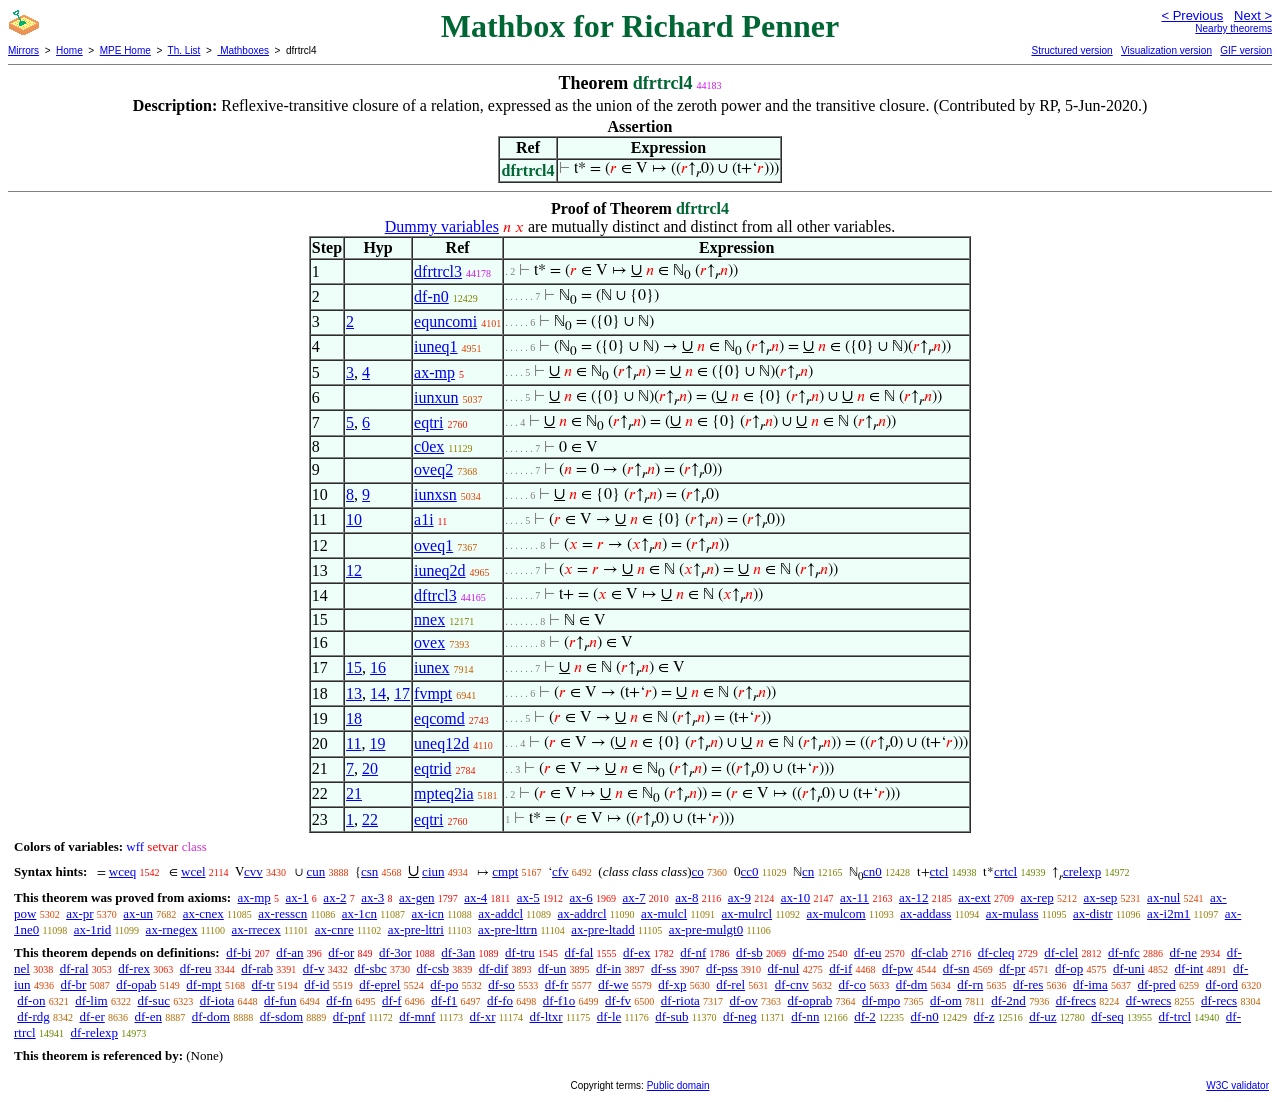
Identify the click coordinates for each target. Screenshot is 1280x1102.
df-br (73, 984)
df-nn (805, 1016)
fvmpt (433, 693)
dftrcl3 (435, 595)
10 (354, 519)
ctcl (939, 871)
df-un (552, 968)
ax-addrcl (582, 913)
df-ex (636, 952)
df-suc (153, 1000)
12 (354, 570)
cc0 (750, 871)
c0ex (429, 446)
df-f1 (444, 1000)
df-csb (432, 968)
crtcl (1005, 871)
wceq (122, 871)
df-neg (740, 1016)
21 (354, 793)
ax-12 (914, 897)
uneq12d (441, 743)
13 (354, 693)
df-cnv (792, 984)
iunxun (436, 397)
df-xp (672, 984)
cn (808, 871)
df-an (289, 952)
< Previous (1192, 15)
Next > (1253, 15)
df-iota (217, 1000)
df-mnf (417, 1016)
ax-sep (1100, 897)
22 (370, 819)
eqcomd (439, 718)
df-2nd (1008, 1000)
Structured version (1071, 50)
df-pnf (349, 1016)
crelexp (1082, 871)
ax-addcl (500, 913)
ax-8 (686, 897)
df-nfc (1124, 952)
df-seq (1107, 1016)
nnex (429, 619)
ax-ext (974, 897)
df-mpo (881, 1000)
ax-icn (427, 913)
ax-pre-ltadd (603, 929)
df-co (852, 984)
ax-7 (633, 897)
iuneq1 (436, 346)
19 (377, 743)
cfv (560, 871)
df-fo (500, 1000)
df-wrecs (1148, 1000)
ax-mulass (1012, 913)
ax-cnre (334, 929)
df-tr (262, 984)
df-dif (494, 968)
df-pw (897, 968)
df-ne (1182, 952)
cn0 (872, 871)
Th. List (184, 50)
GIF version (1246, 50)
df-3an (458, 952)
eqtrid (432, 768)
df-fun (280, 1000)
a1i (424, 519)
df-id (316, 984)
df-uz (1042, 1016)
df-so (501, 984)
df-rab (257, 968)
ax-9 (739, 897)
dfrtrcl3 (438, 271)
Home (69, 50)
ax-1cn (359, 913)
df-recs (1219, 1000)
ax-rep (1036, 897)
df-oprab (809, 1000)
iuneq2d (440, 570)
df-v (314, 968)
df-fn (339, 1000)
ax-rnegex (172, 929)
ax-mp (434, 372)
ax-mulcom (836, 913)
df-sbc (370, 968)
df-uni (1129, 968)
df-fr (557, 984)
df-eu (867, 952)
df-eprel (379, 984)
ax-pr (79, 913)
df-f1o (559, 1000)
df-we (613, 984)
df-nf (693, 952)
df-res (1028, 984)
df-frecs (1076, 1000)
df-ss (663, 968)
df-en (148, 1016)
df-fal (578, 952)
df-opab (136, 984)
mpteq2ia (444, 793)
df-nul (784, 968)
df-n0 (431, 296)
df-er (92, 1016)
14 (378, 693)
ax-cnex (203, 913)
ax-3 (372, 897)
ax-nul (1163, 897)
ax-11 (854, 897)
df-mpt (203, 984)
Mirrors (23, 50)
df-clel (1061, 952)
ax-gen (416, 897)
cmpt (505, 871)
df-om (946, 1000)
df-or (341, 952)
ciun (433, 871)
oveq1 (433, 545)
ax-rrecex (256, 929)
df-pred (1156, 984)
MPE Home (125, 50)
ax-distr (1093, 913)
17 (402, 693)
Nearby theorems (1233, 28)
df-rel (730, 984)
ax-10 (796, 897)
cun (315, 871)
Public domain (678, 1085)
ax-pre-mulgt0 (706, 929)
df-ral (74, 968)
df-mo (808, 952)
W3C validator (1237, 1085)
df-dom (211, 1016)
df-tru (520, 952)
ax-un (138, 913)
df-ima (1090, 984)
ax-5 (528, 897)
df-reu (196, 968)
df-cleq (996, 952)
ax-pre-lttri (416, 929)
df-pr (1012, 968)
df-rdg (33, 1016)
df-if (840, 968)
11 (353, 743)
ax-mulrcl (747, 913)
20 (370, 768)
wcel (193, 871)
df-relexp (94, 1032)
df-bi (238, 952)
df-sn (956, 968)
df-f (392, 1000)
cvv (253, 871)
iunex (432, 667)
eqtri (428, 422)
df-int (1188, 968)
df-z (983, 1016)
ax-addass (925, 913)
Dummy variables (442, 226)
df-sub (671, 1016)
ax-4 (475, 897)
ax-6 (581, 897)
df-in (608, 968)
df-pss (722, 968)
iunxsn (435, 494)
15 (354, 667)
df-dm (912, 984)
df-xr (482, 1016)
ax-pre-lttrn (507, 929)
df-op (1069, 968)
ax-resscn (282, 913)
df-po (444, 984)
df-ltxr (545, 1016)
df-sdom (281, 1016)
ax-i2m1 (1168, 913)
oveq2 (433, 469)
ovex (429, 642)
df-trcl (1175, 1016)
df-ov (744, 1000)
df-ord (1221, 984)
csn (369, 871)
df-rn (970, 984)
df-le (609, 1016)
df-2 (865, 1016)
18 (354, 718)
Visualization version (1166, 50)
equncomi (445, 321)
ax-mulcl (664, 913)
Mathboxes (243, 50)
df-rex (134, 968)
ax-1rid (93, 929)
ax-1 (297, 897)
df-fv (618, 1000)
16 (378, 667)
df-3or (395, 952)
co (698, 871)
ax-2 (334, 897)
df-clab (929, 952)
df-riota (680, 1000)
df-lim (91, 1000)
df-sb (749, 952)
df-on (31, 1000)
